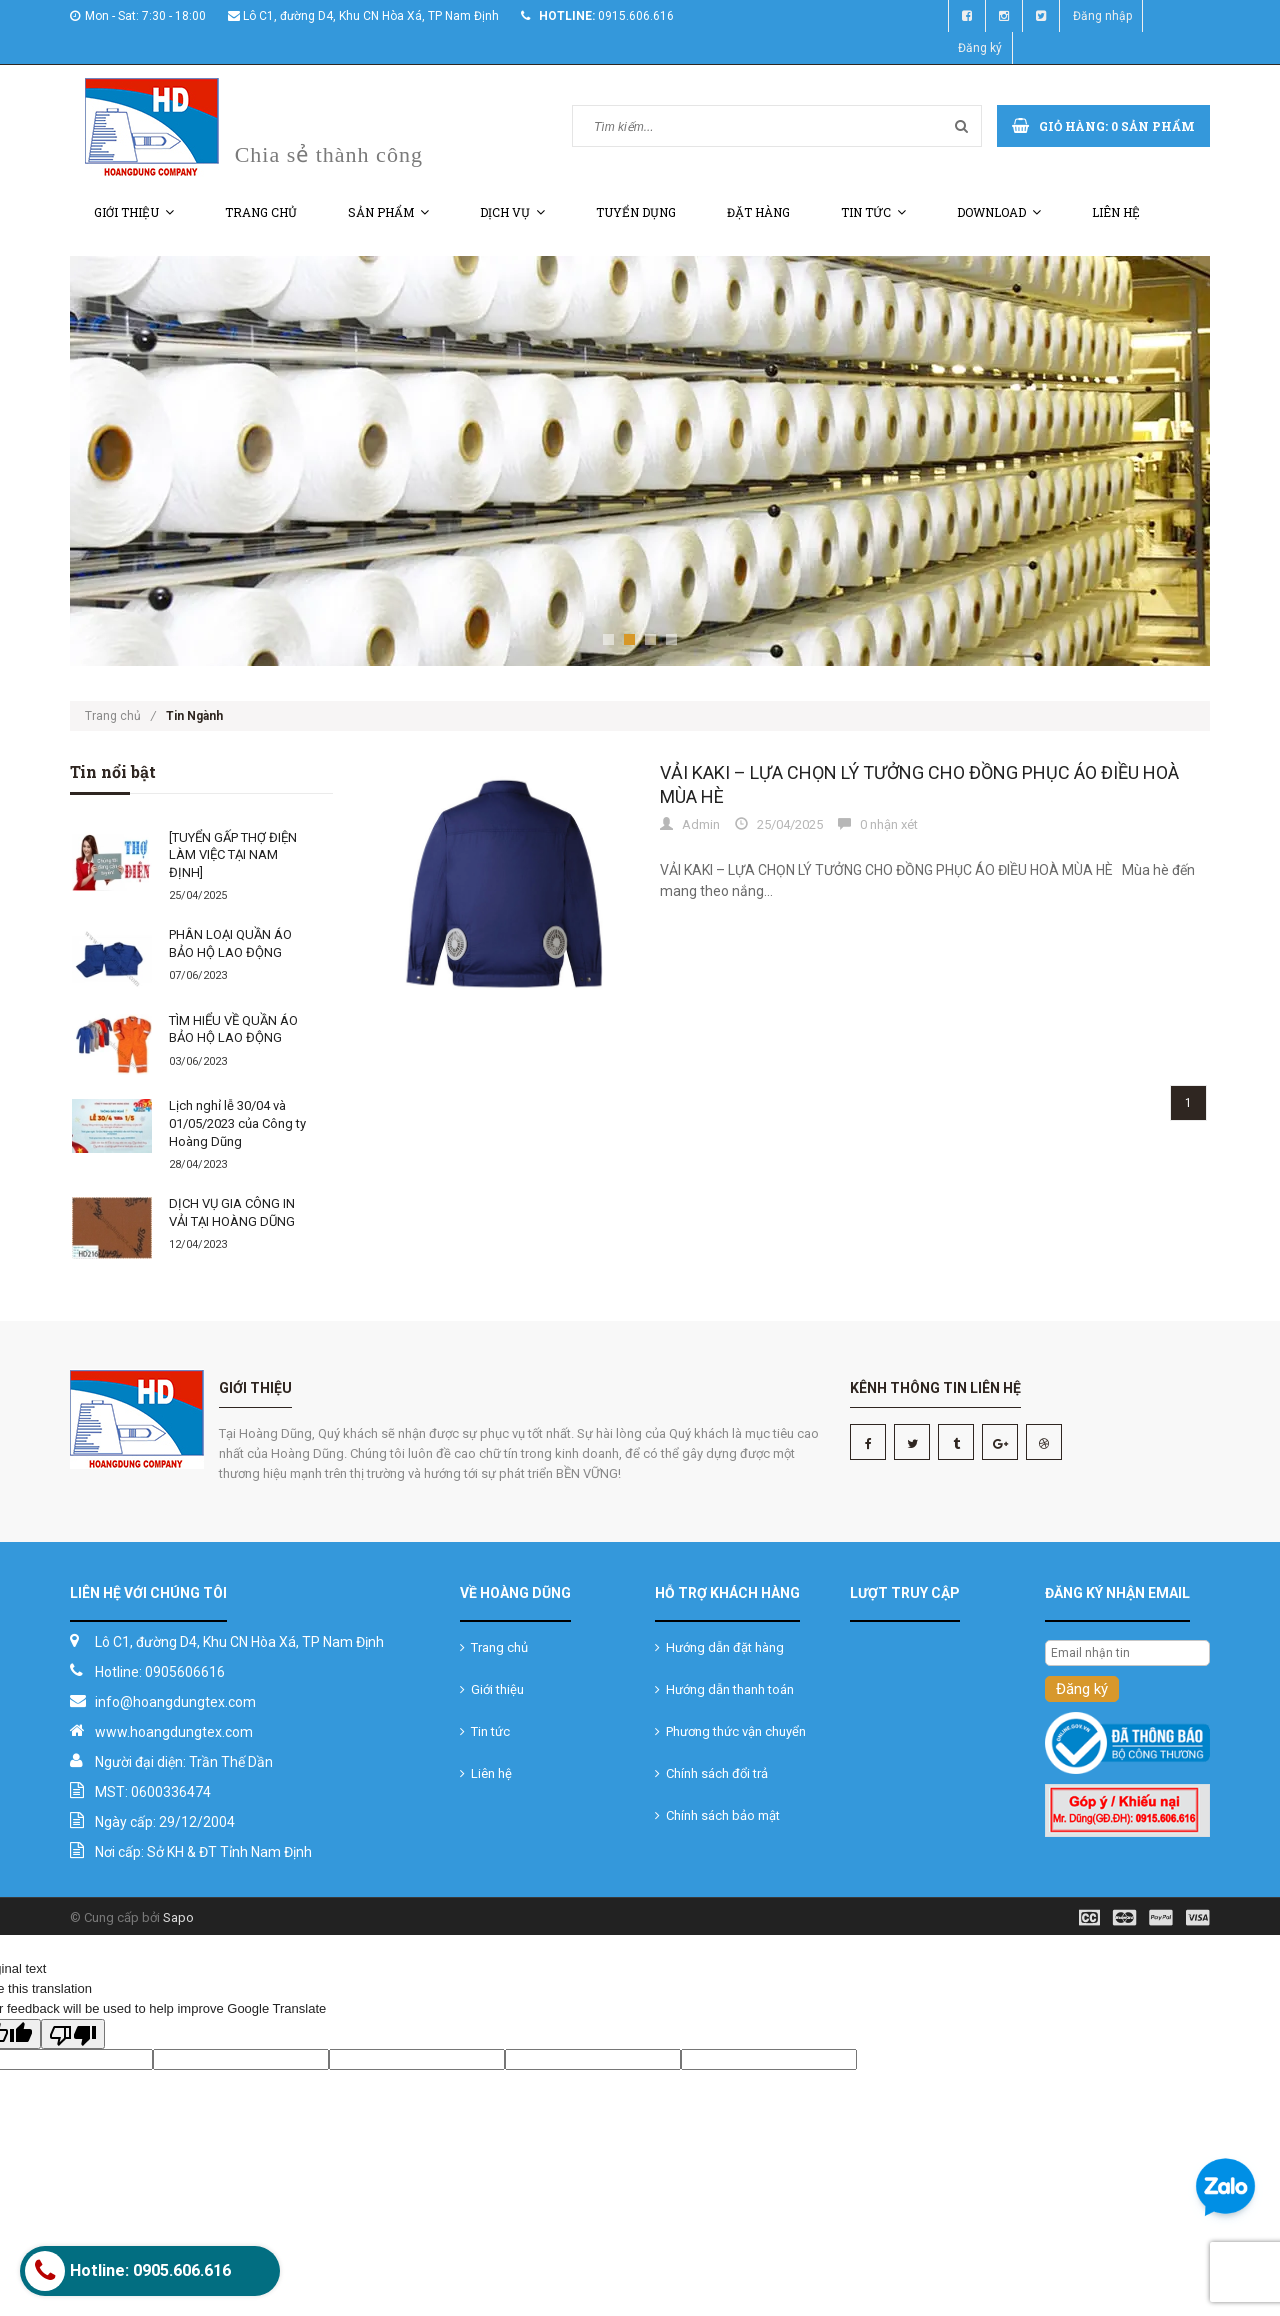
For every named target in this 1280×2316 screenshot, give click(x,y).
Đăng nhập (1102, 16)
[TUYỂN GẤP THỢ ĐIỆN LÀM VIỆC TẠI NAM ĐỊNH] (233, 855)
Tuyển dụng (636, 212)
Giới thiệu (134, 212)
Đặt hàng (758, 212)
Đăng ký (980, 48)
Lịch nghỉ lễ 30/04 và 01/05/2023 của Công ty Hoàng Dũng (237, 1123)
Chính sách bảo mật (717, 1815)
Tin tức (873, 212)
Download (999, 212)
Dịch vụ (512, 212)
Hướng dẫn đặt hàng (719, 1647)
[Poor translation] (73, 2034)
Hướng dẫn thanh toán (724, 1689)
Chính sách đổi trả (711, 1773)
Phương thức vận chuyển (730, 1731)
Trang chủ (261, 212)
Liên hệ (1116, 212)
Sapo (178, 1917)
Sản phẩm (388, 212)
